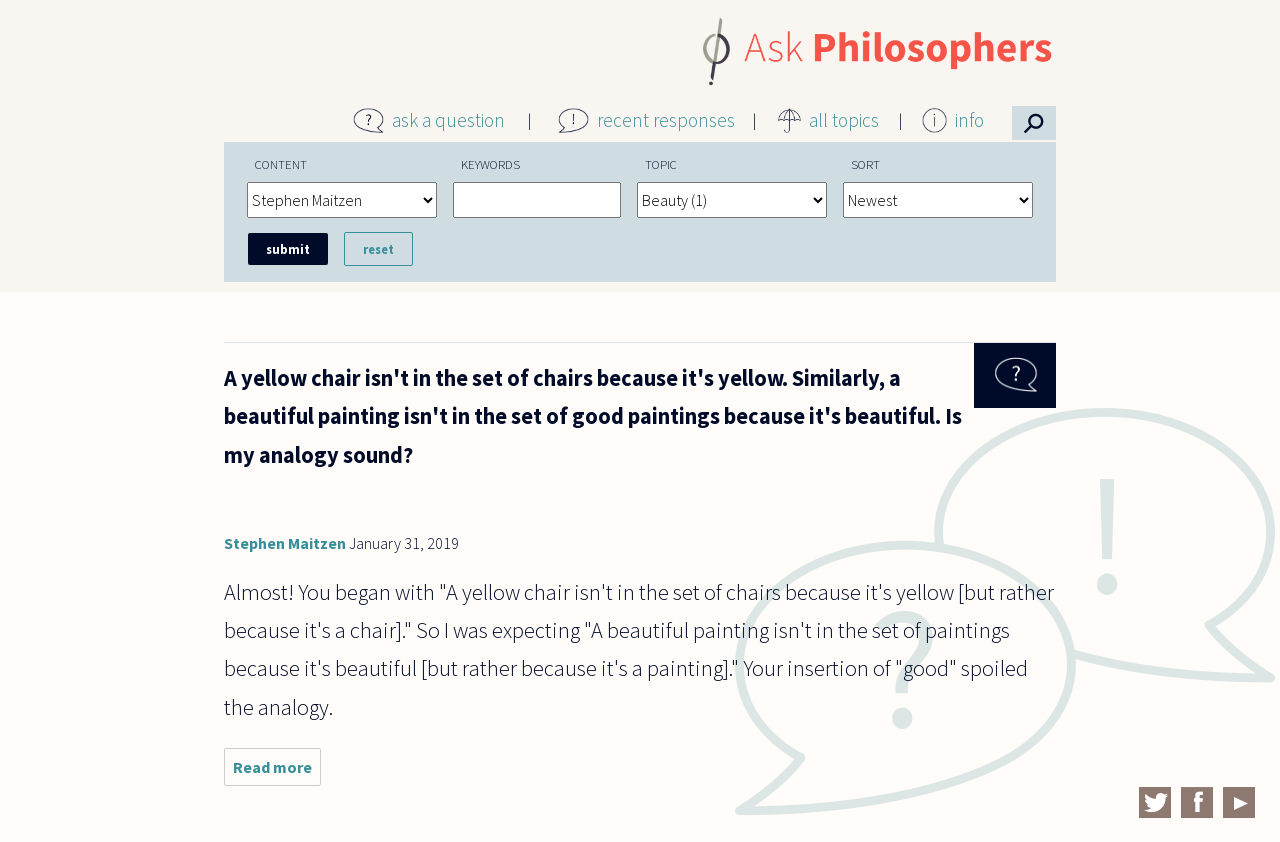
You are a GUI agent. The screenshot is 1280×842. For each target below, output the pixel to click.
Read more (277, 771)
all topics (844, 120)
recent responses (666, 120)
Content (281, 164)
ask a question (448, 120)
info (969, 120)
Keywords (490, 164)
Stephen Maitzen (285, 543)
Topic (661, 164)
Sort (865, 164)
